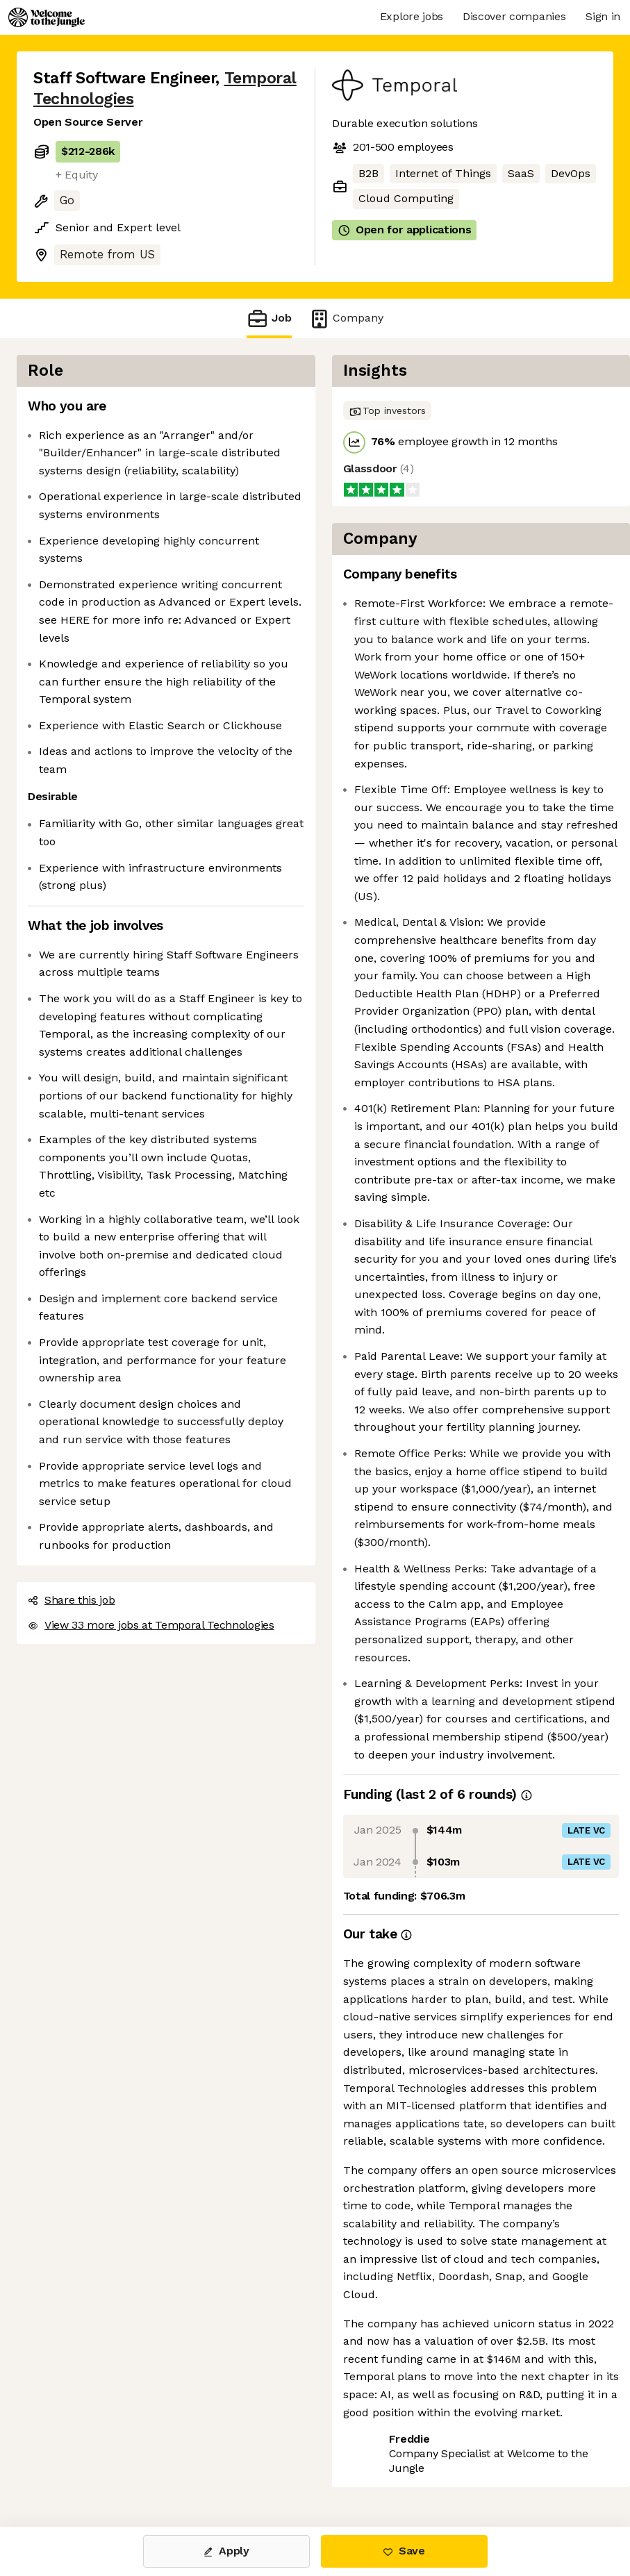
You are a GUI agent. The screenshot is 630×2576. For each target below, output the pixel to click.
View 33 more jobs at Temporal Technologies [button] (151, 1624)
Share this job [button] (71, 1599)
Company (345, 318)
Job (269, 318)
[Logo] (46, 17)
